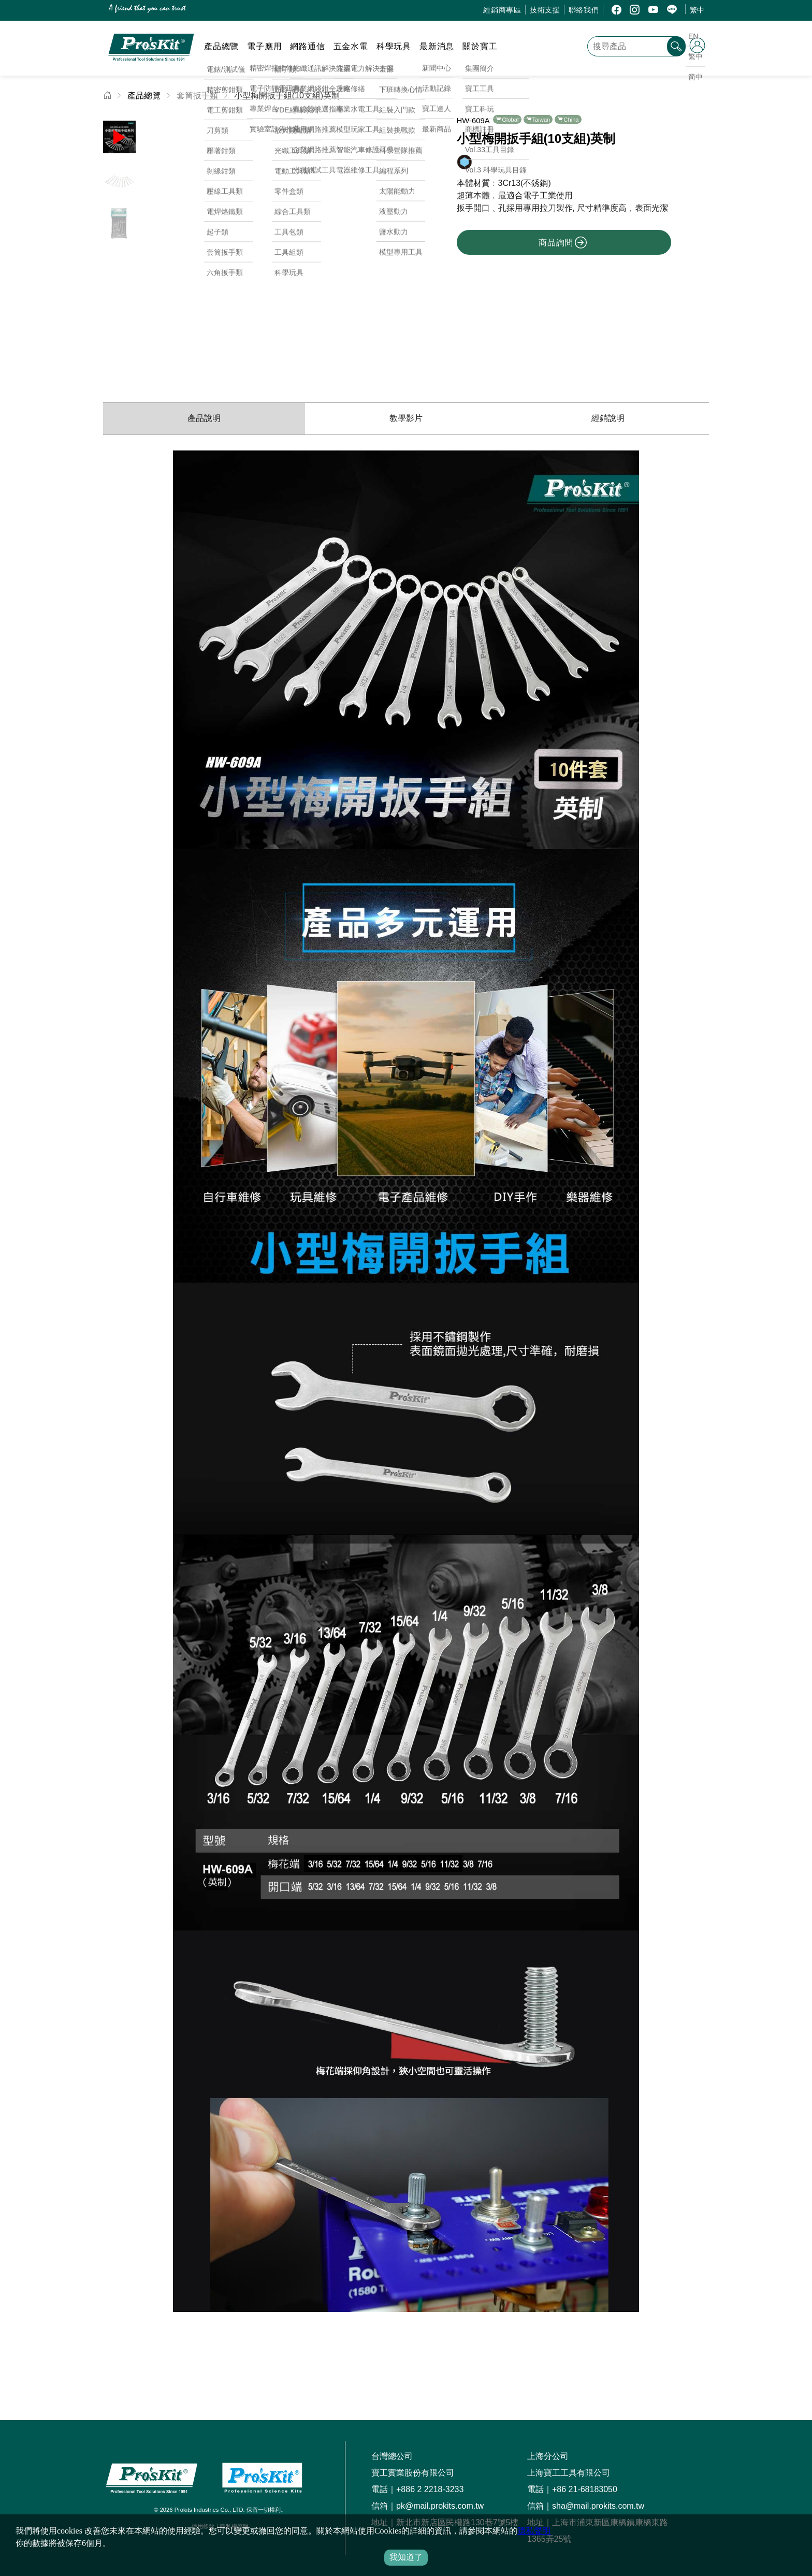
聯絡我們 (584, 10)
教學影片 (406, 418)
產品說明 (204, 418)
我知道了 (406, 2557)
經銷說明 (608, 418)
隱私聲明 (533, 2530)
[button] (391, 245)
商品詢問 (563, 242)
